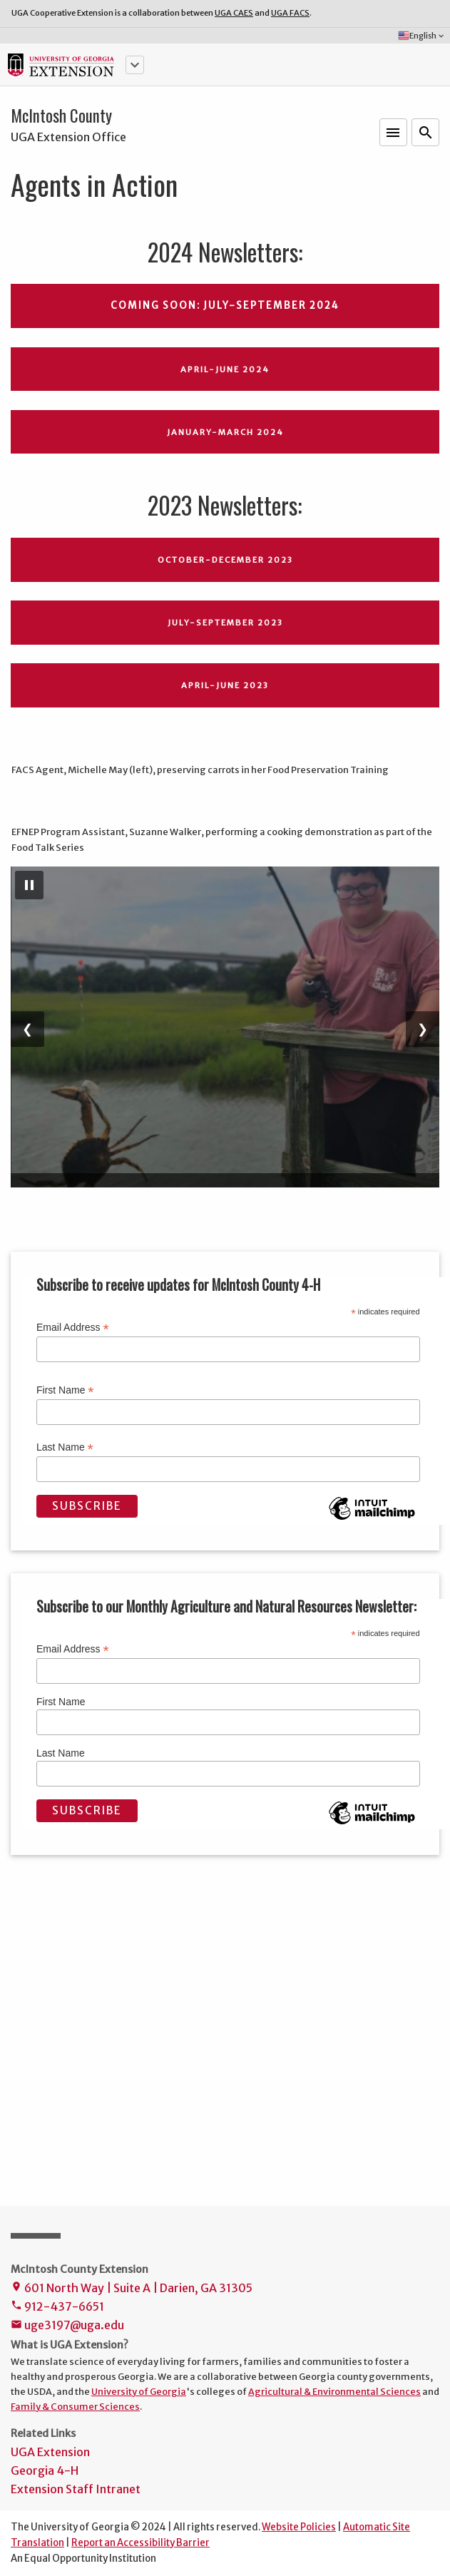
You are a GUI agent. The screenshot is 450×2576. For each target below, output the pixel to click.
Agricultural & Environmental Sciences (334, 2391)
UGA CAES (234, 13)
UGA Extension (50, 2452)
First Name (65, 1390)
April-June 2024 (225, 369)
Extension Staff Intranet (75, 2489)
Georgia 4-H (44, 2470)
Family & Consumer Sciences (75, 2406)
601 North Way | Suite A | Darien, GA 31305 (131, 2289)
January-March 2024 (225, 432)
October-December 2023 (225, 560)
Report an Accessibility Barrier (140, 2543)
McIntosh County (61, 115)
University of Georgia (138, 2391)
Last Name (64, 1447)
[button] (135, 65)
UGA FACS (290, 13)
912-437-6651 (57, 2307)
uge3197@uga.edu (67, 2326)
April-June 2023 (225, 685)
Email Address (72, 1327)
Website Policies (299, 2527)
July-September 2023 (225, 623)
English (422, 35)
